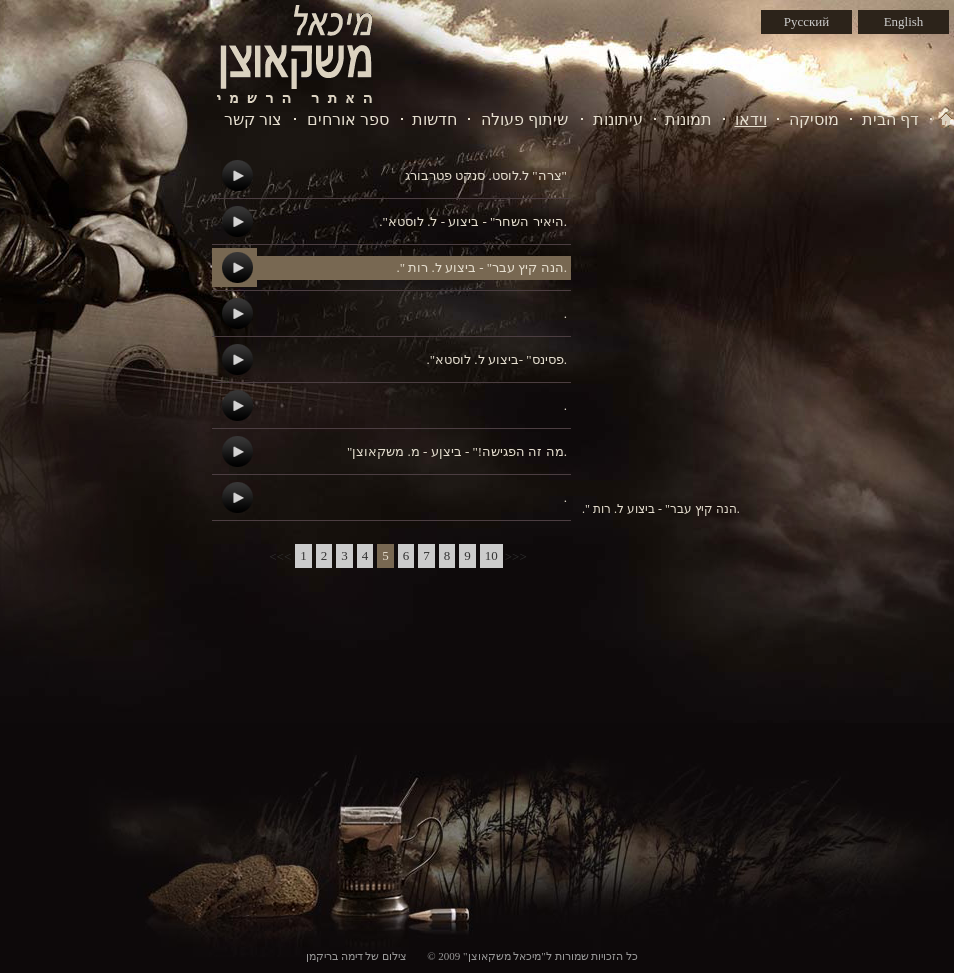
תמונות (688, 119)
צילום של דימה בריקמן (356, 956)
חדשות (434, 119)
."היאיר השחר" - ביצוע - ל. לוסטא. (473, 221)
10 (491, 555)
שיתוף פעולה (524, 119)
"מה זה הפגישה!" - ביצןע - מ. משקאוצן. (457, 451)
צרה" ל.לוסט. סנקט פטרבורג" (486, 175)
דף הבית (890, 119)
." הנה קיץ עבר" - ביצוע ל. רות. (481, 267)
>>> (516, 556)
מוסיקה (814, 119)
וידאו (751, 119)
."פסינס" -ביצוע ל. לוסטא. (496, 359)
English (904, 21)
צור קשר (253, 119)
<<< (280, 556)
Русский (807, 21)
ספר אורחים (348, 119)
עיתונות (618, 119)
